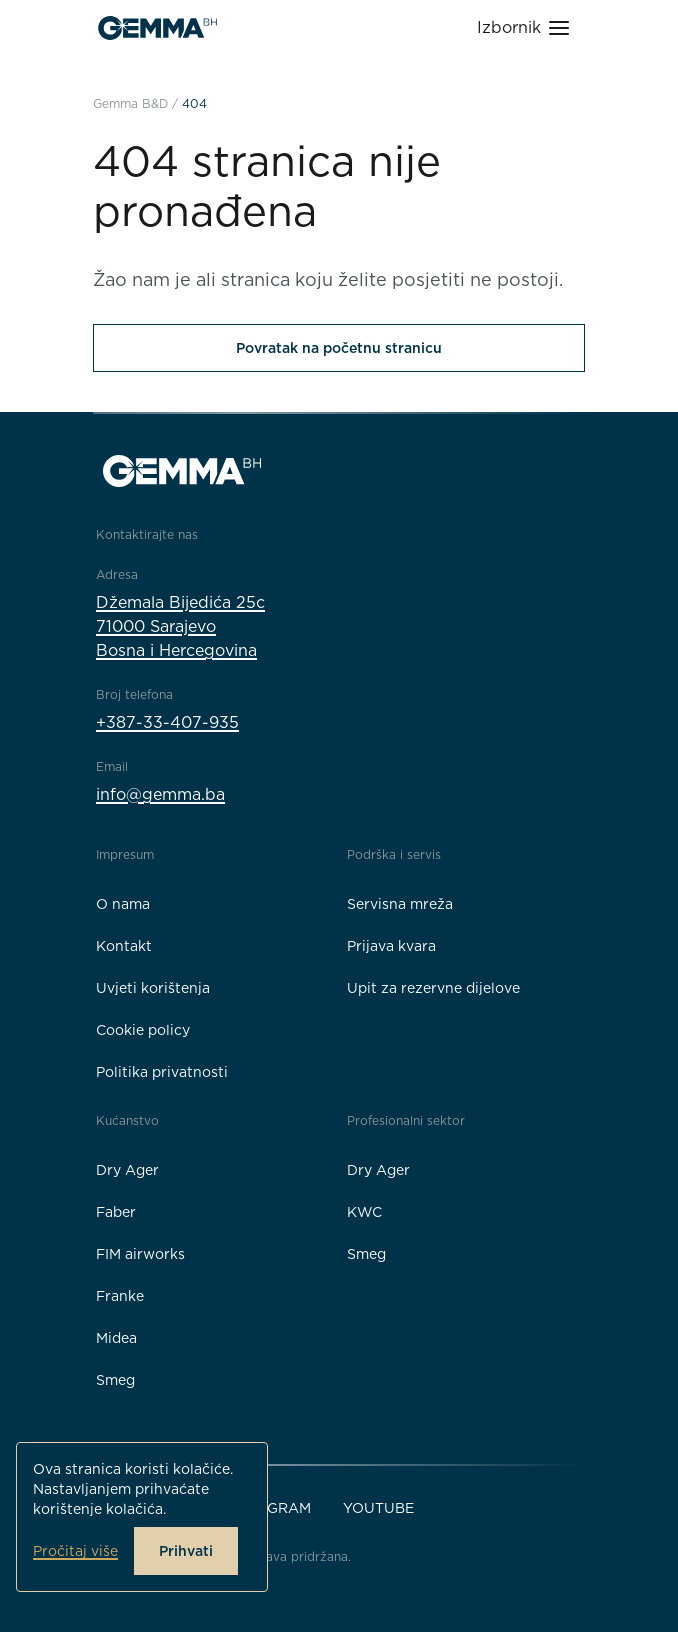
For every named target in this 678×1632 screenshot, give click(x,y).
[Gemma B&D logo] (157, 28)
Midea (116, 1338)
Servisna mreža (400, 904)
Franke (120, 1296)
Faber (116, 1212)
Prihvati (186, 1551)
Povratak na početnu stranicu (339, 348)
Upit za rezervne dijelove (433, 988)
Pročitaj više (75, 1551)
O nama (123, 904)
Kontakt (124, 946)
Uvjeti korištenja (153, 988)
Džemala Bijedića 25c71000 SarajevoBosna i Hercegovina (180, 626)
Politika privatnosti (162, 1072)
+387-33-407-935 (167, 722)
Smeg (115, 1380)
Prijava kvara (391, 946)
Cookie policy (143, 1030)
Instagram (268, 1508)
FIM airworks (140, 1254)
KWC (364, 1212)
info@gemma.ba (160, 794)
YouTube (378, 1508)
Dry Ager (127, 1170)
